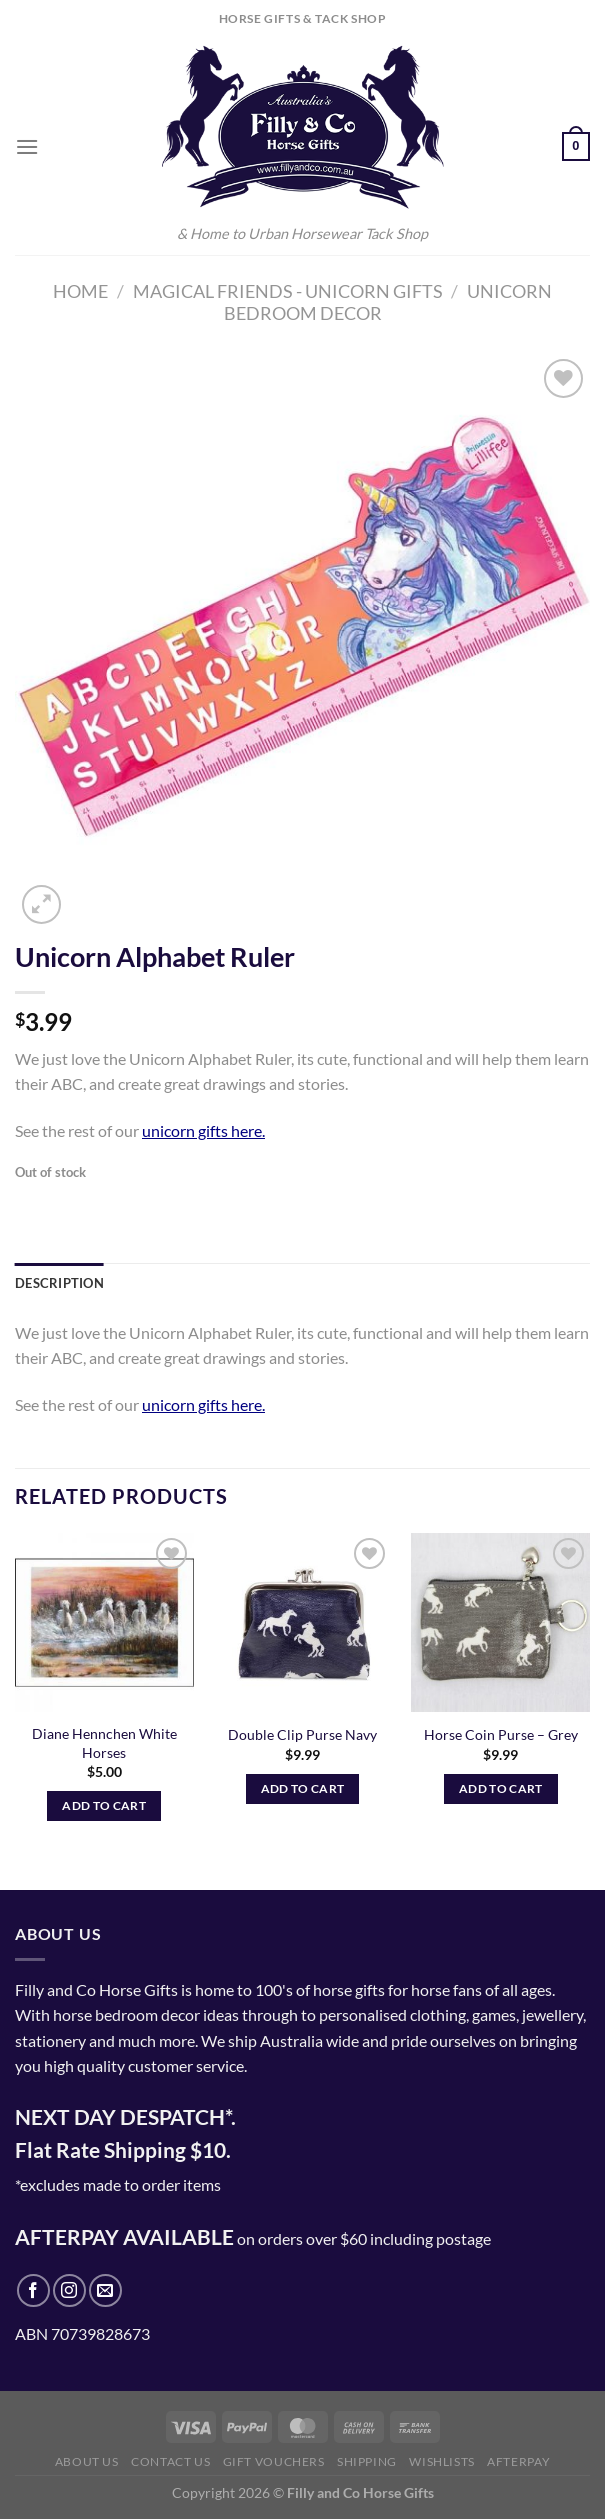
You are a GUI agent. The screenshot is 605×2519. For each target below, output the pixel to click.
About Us (87, 2461)
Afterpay (518, 2461)
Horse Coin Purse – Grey (501, 1734)
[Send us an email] (105, 2290)
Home (80, 291)
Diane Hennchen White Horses (104, 1743)
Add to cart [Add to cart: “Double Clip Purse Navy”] (303, 1788)
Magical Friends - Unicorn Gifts (288, 291)
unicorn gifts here (202, 1130)
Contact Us (170, 2461)
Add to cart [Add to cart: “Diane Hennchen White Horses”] (104, 1805)
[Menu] (27, 146)
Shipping (367, 2461)
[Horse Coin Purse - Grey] (500, 1622)
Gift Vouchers (274, 2461)
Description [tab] (59, 1283)
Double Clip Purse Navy (302, 1734)
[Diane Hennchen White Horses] (104, 1622)
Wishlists (442, 2461)
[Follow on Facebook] (33, 2290)
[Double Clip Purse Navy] (302, 1622)
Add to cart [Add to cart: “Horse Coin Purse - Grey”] (501, 1788)
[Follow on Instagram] (69, 2290)
